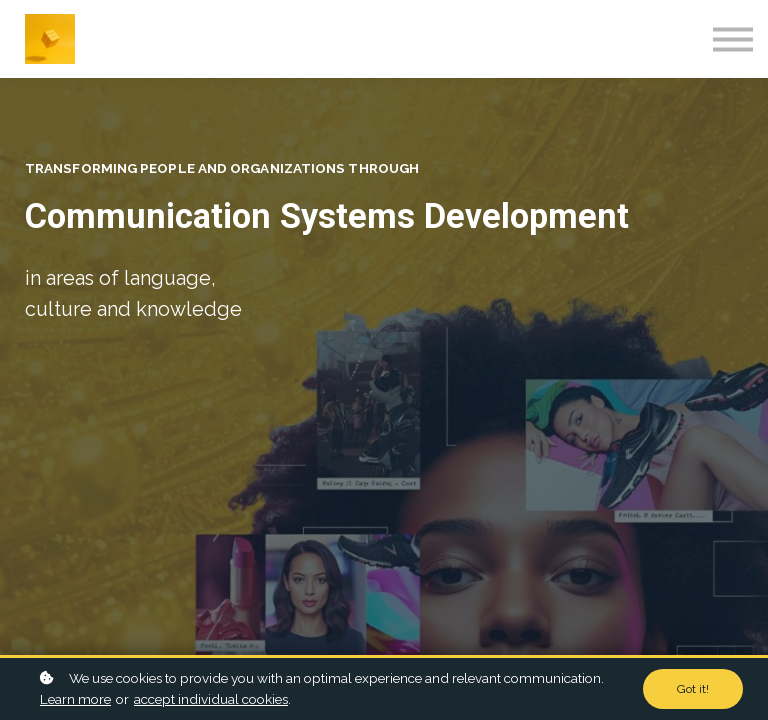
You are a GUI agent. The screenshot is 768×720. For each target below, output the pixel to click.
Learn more (75, 699)
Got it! (692, 689)
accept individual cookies (211, 699)
